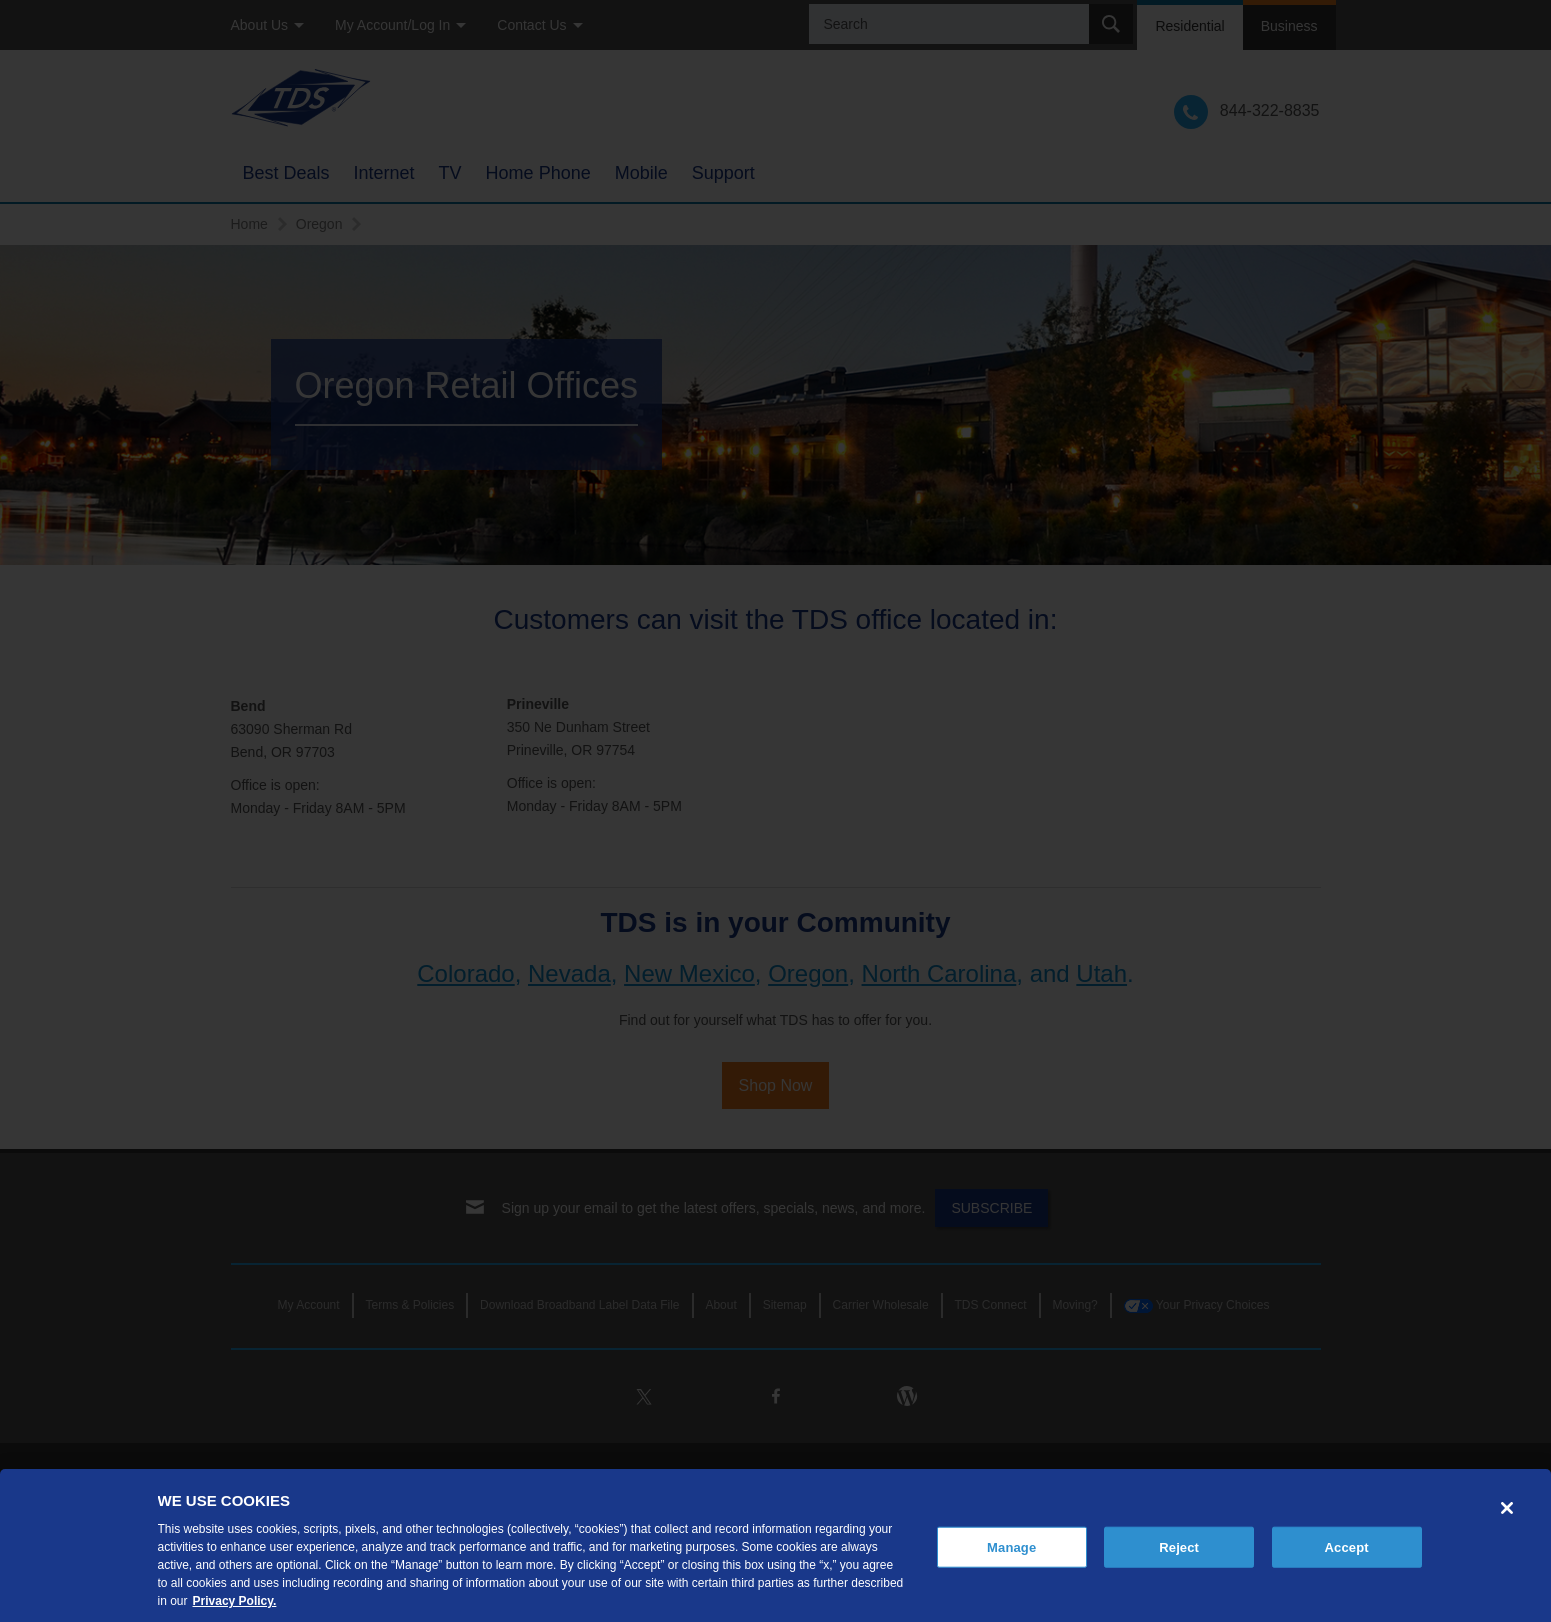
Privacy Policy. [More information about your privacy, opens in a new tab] (235, 1601)
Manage (1011, 1546)
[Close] (1507, 1508)
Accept (1347, 1546)
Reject (1179, 1546)
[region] (775, 1545)
